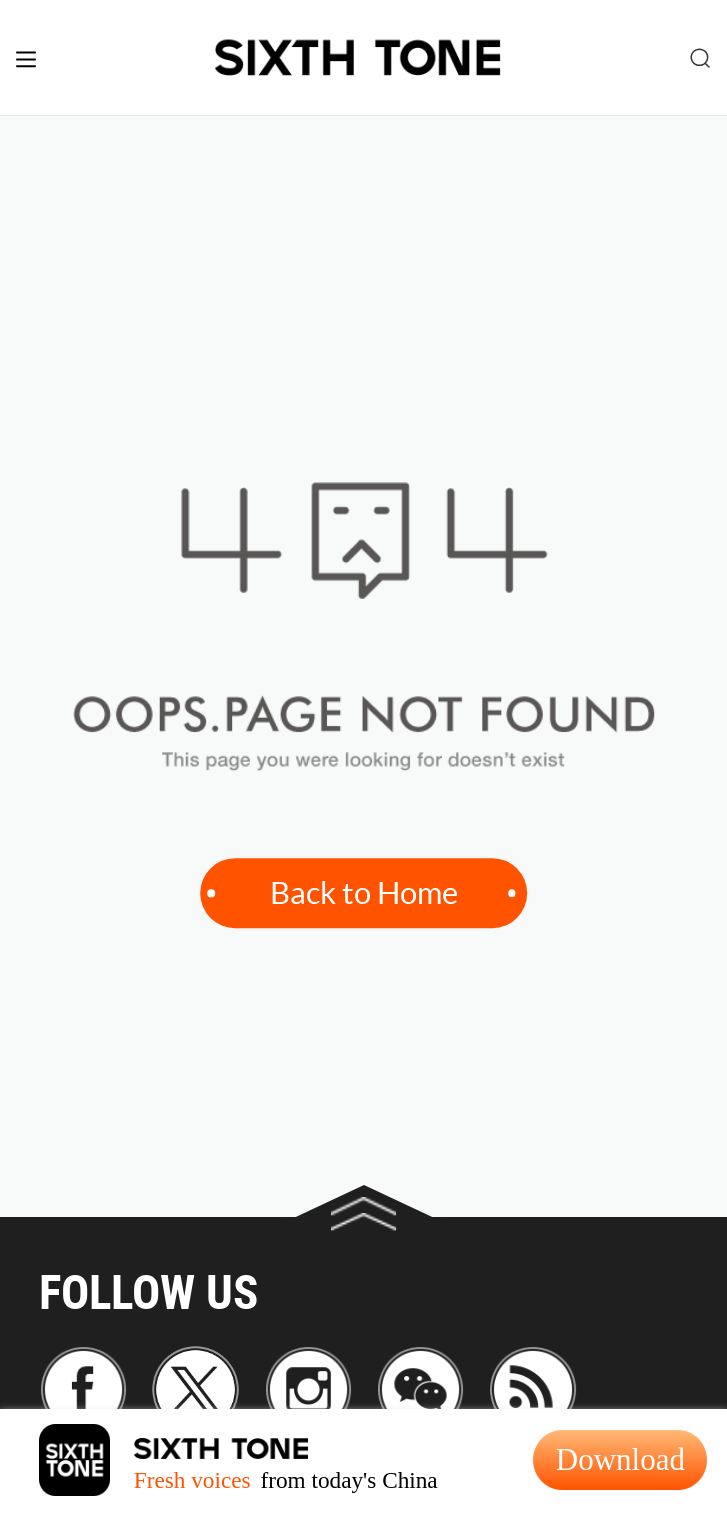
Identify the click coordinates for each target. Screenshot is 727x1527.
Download (620, 1459)
